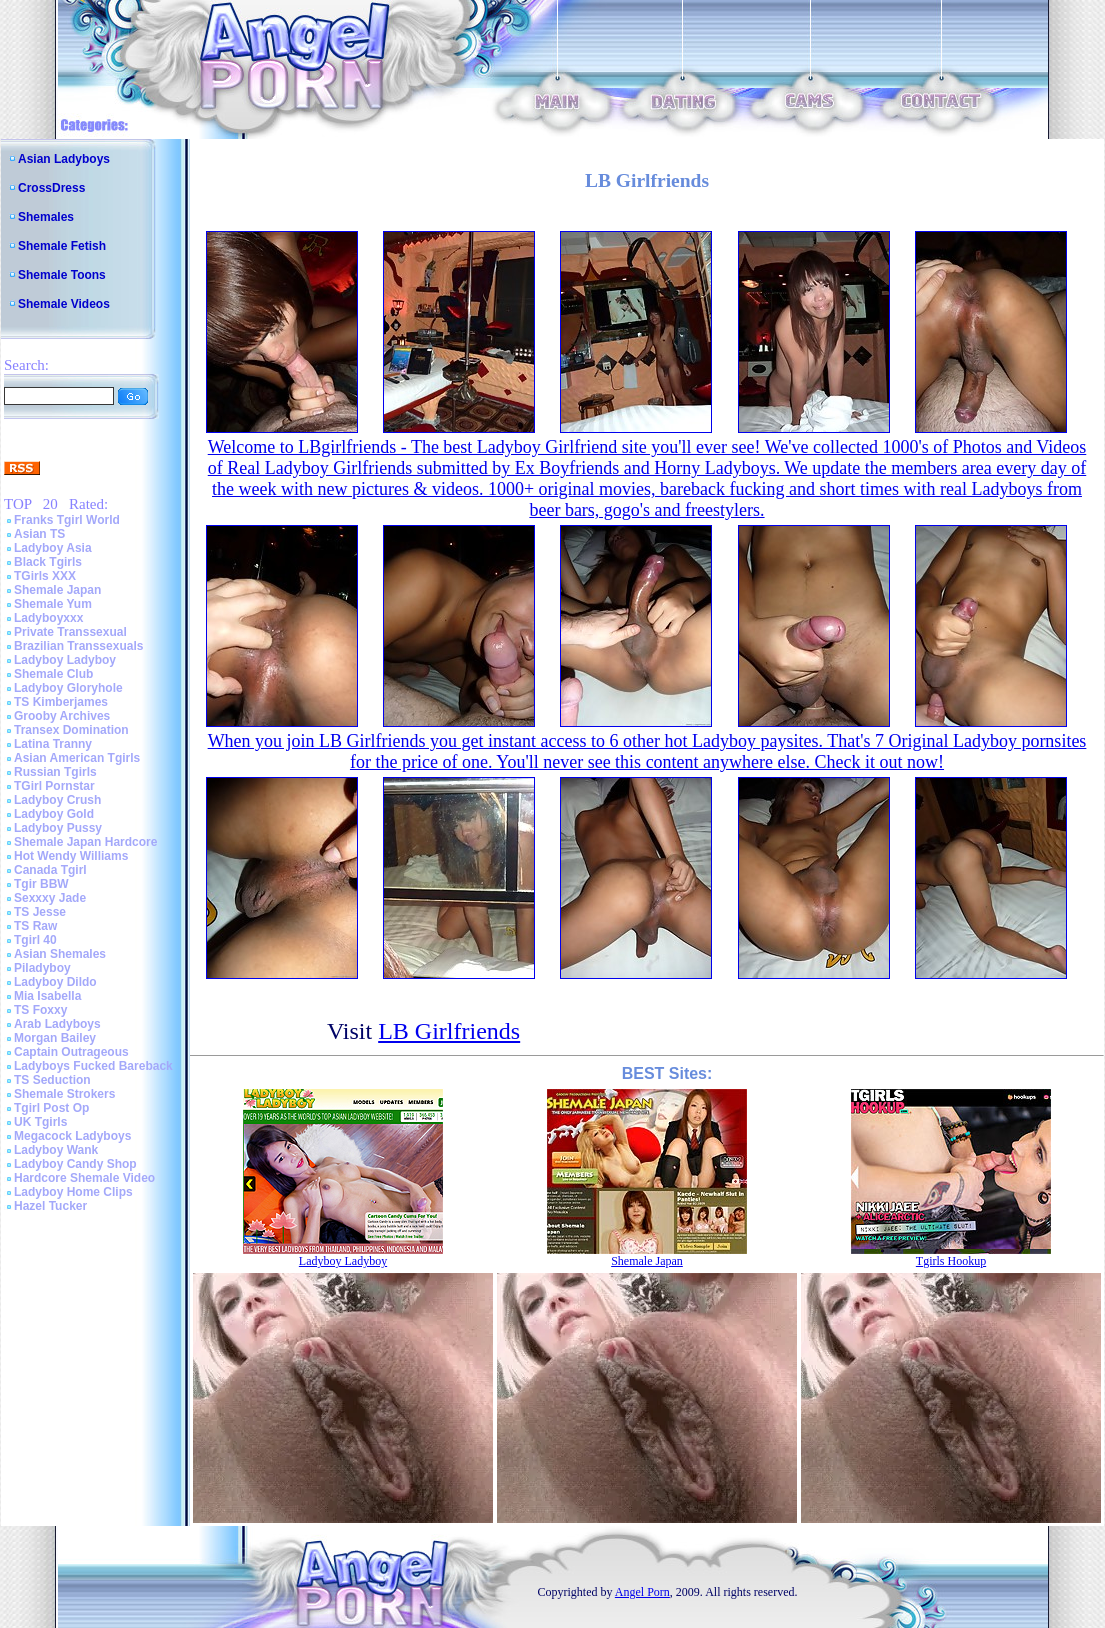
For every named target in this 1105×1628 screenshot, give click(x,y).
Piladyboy (42, 968)
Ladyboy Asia (53, 548)
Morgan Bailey (55, 1038)
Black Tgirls (48, 562)
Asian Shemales (60, 954)
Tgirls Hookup (951, 1261)
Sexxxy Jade (50, 898)
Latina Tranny (53, 744)
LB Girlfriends (449, 1031)
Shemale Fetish (62, 246)
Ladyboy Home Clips (73, 1192)
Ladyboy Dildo (55, 982)
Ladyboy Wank (56, 1150)
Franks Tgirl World (67, 520)
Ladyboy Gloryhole (68, 688)
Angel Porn (642, 1592)
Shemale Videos (64, 304)
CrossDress (51, 188)
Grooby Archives (62, 716)
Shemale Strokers (64, 1094)
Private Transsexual (70, 632)
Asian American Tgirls (77, 758)
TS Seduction (52, 1080)
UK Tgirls (40, 1122)
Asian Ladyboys (64, 159)
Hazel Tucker (50, 1206)
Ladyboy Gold (54, 814)
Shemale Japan (57, 590)
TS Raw (35, 926)
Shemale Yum (53, 604)
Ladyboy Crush (57, 800)
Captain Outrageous (71, 1052)
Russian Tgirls (55, 772)
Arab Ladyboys (57, 1024)
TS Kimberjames (61, 702)
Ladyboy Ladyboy (65, 660)
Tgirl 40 (35, 940)
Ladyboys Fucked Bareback (93, 1066)
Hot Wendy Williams (71, 856)
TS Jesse (40, 912)
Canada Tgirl (50, 870)
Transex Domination (71, 730)
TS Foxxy (40, 1010)
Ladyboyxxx (48, 618)
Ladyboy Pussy (58, 828)
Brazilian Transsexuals (78, 646)
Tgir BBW (41, 884)
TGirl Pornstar (54, 786)
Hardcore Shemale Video (84, 1178)
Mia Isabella (47, 996)
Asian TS (39, 534)
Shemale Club (53, 674)
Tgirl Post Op (51, 1108)
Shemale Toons (62, 275)
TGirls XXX (45, 576)
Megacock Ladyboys (72, 1136)
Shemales (46, 217)
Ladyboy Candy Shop (75, 1164)
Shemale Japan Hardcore (85, 842)
